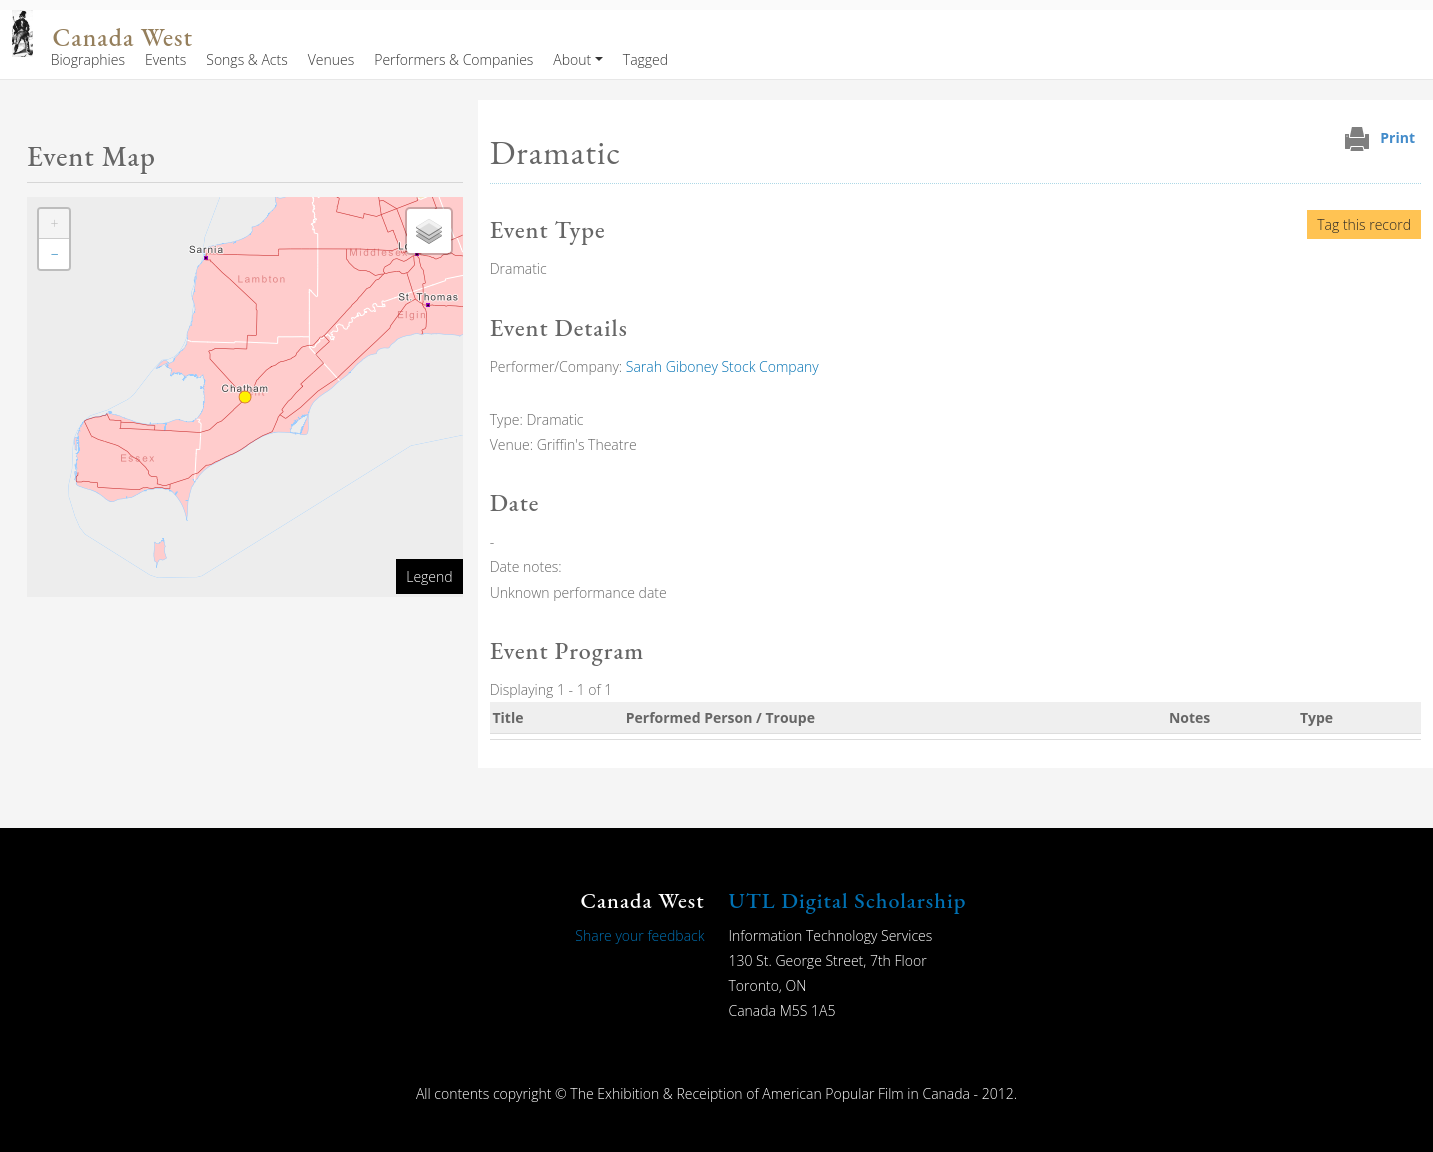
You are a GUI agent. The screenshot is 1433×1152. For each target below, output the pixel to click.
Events (165, 59)
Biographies (88, 59)
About (572, 59)
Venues (331, 59)
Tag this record (1364, 224)
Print (1397, 137)
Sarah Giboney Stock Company (722, 366)
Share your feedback (639, 935)
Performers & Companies (453, 59)
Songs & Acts (246, 59)
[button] (54, 224)
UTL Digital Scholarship (848, 900)
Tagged (645, 59)
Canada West (123, 37)
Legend (429, 576)
